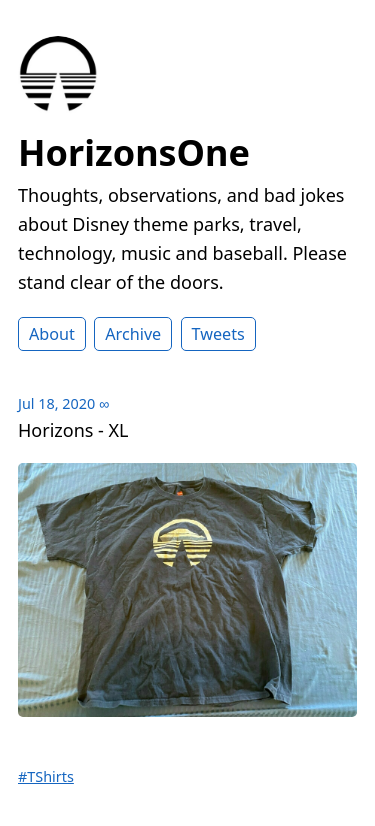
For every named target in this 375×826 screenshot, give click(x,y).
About (52, 334)
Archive (133, 334)
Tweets (218, 334)
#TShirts (46, 776)
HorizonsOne (134, 152)
